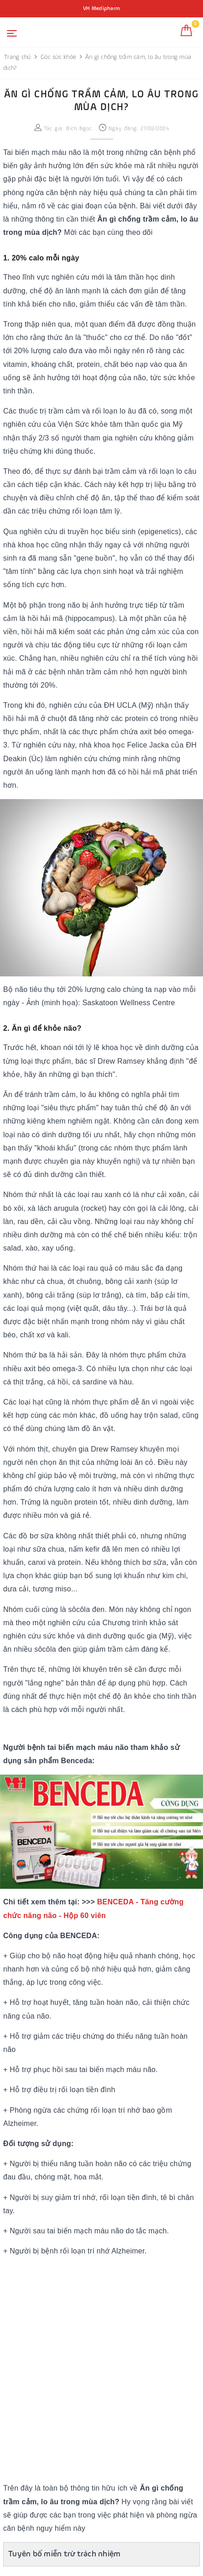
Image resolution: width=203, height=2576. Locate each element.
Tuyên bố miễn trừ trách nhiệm (64, 2554)
